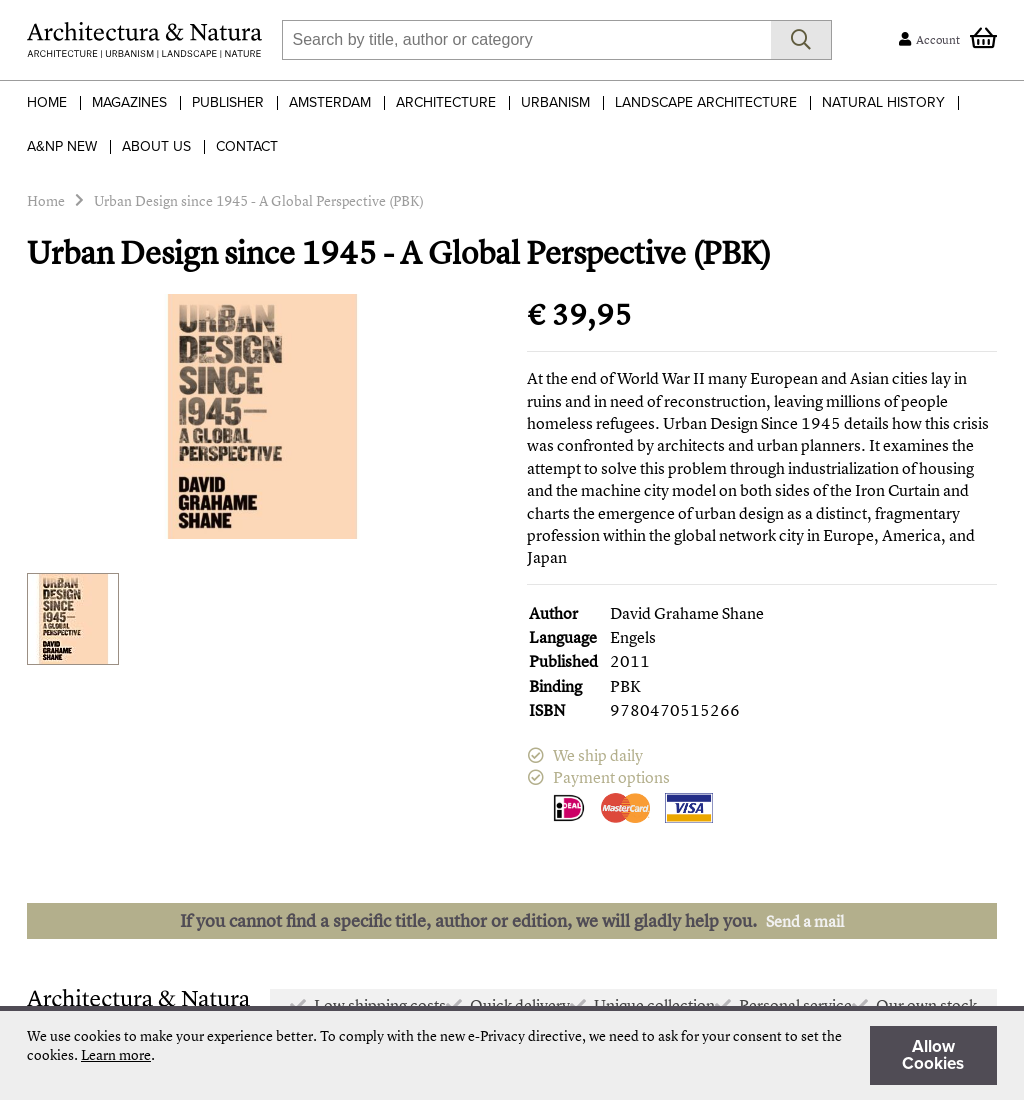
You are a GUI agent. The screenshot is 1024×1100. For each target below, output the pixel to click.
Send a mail (805, 921)
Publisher (228, 102)
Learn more (116, 1054)
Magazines (129, 102)
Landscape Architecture (706, 102)
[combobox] (526, 40)
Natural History (883, 102)
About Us (156, 146)
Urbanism (555, 102)
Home (47, 102)
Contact (247, 146)
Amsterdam (330, 102)
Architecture (446, 102)
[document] (512, 1055)
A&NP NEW (62, 146)
